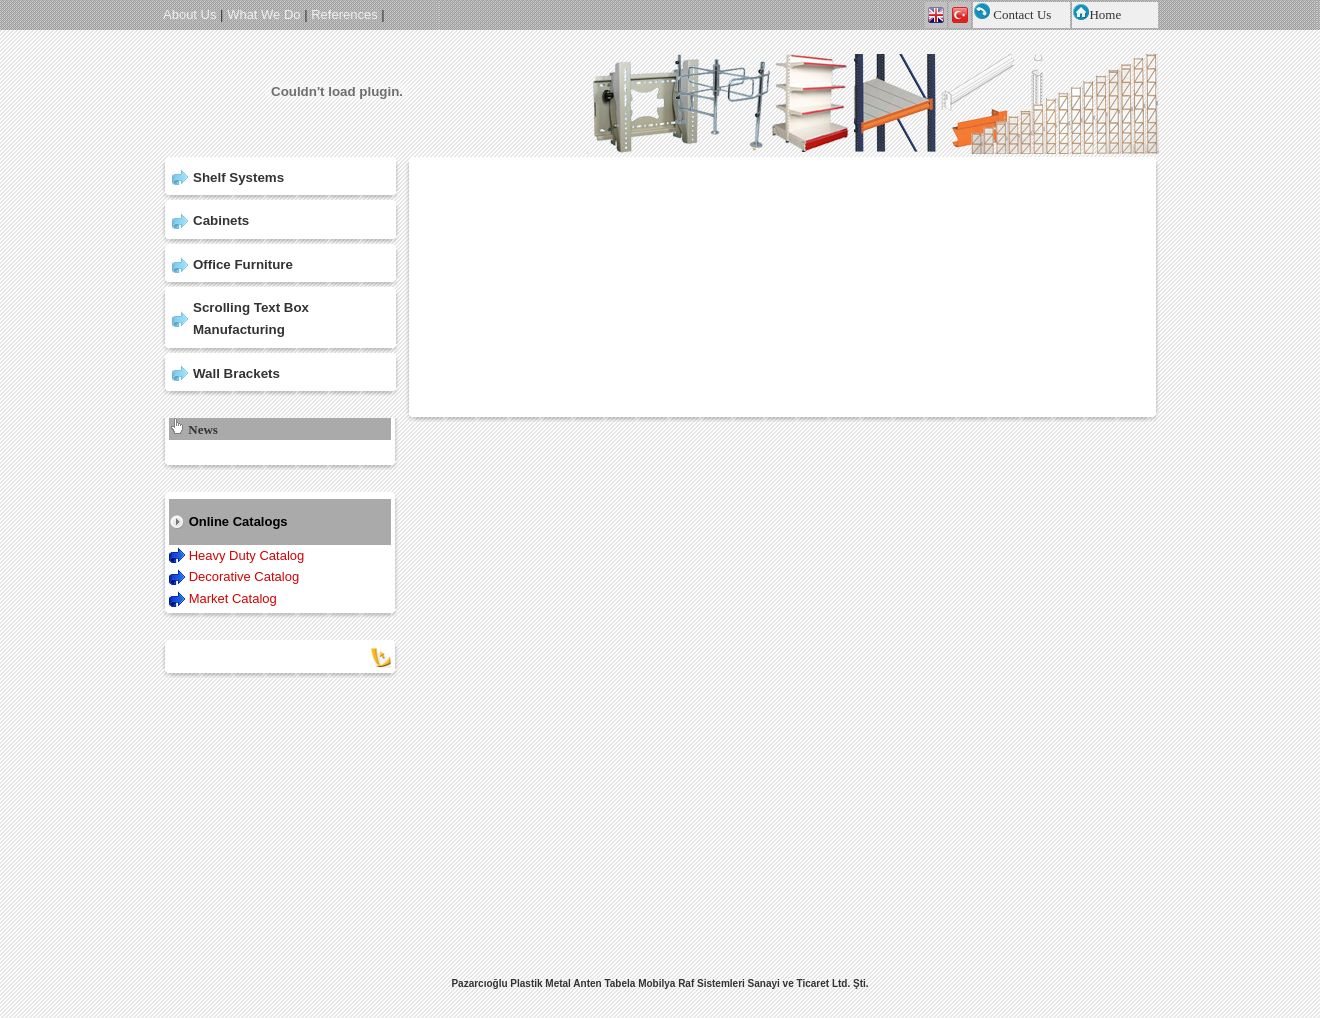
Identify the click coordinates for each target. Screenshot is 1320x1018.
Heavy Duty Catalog (247, 555)
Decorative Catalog (244, 576)
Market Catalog (233, 598)
